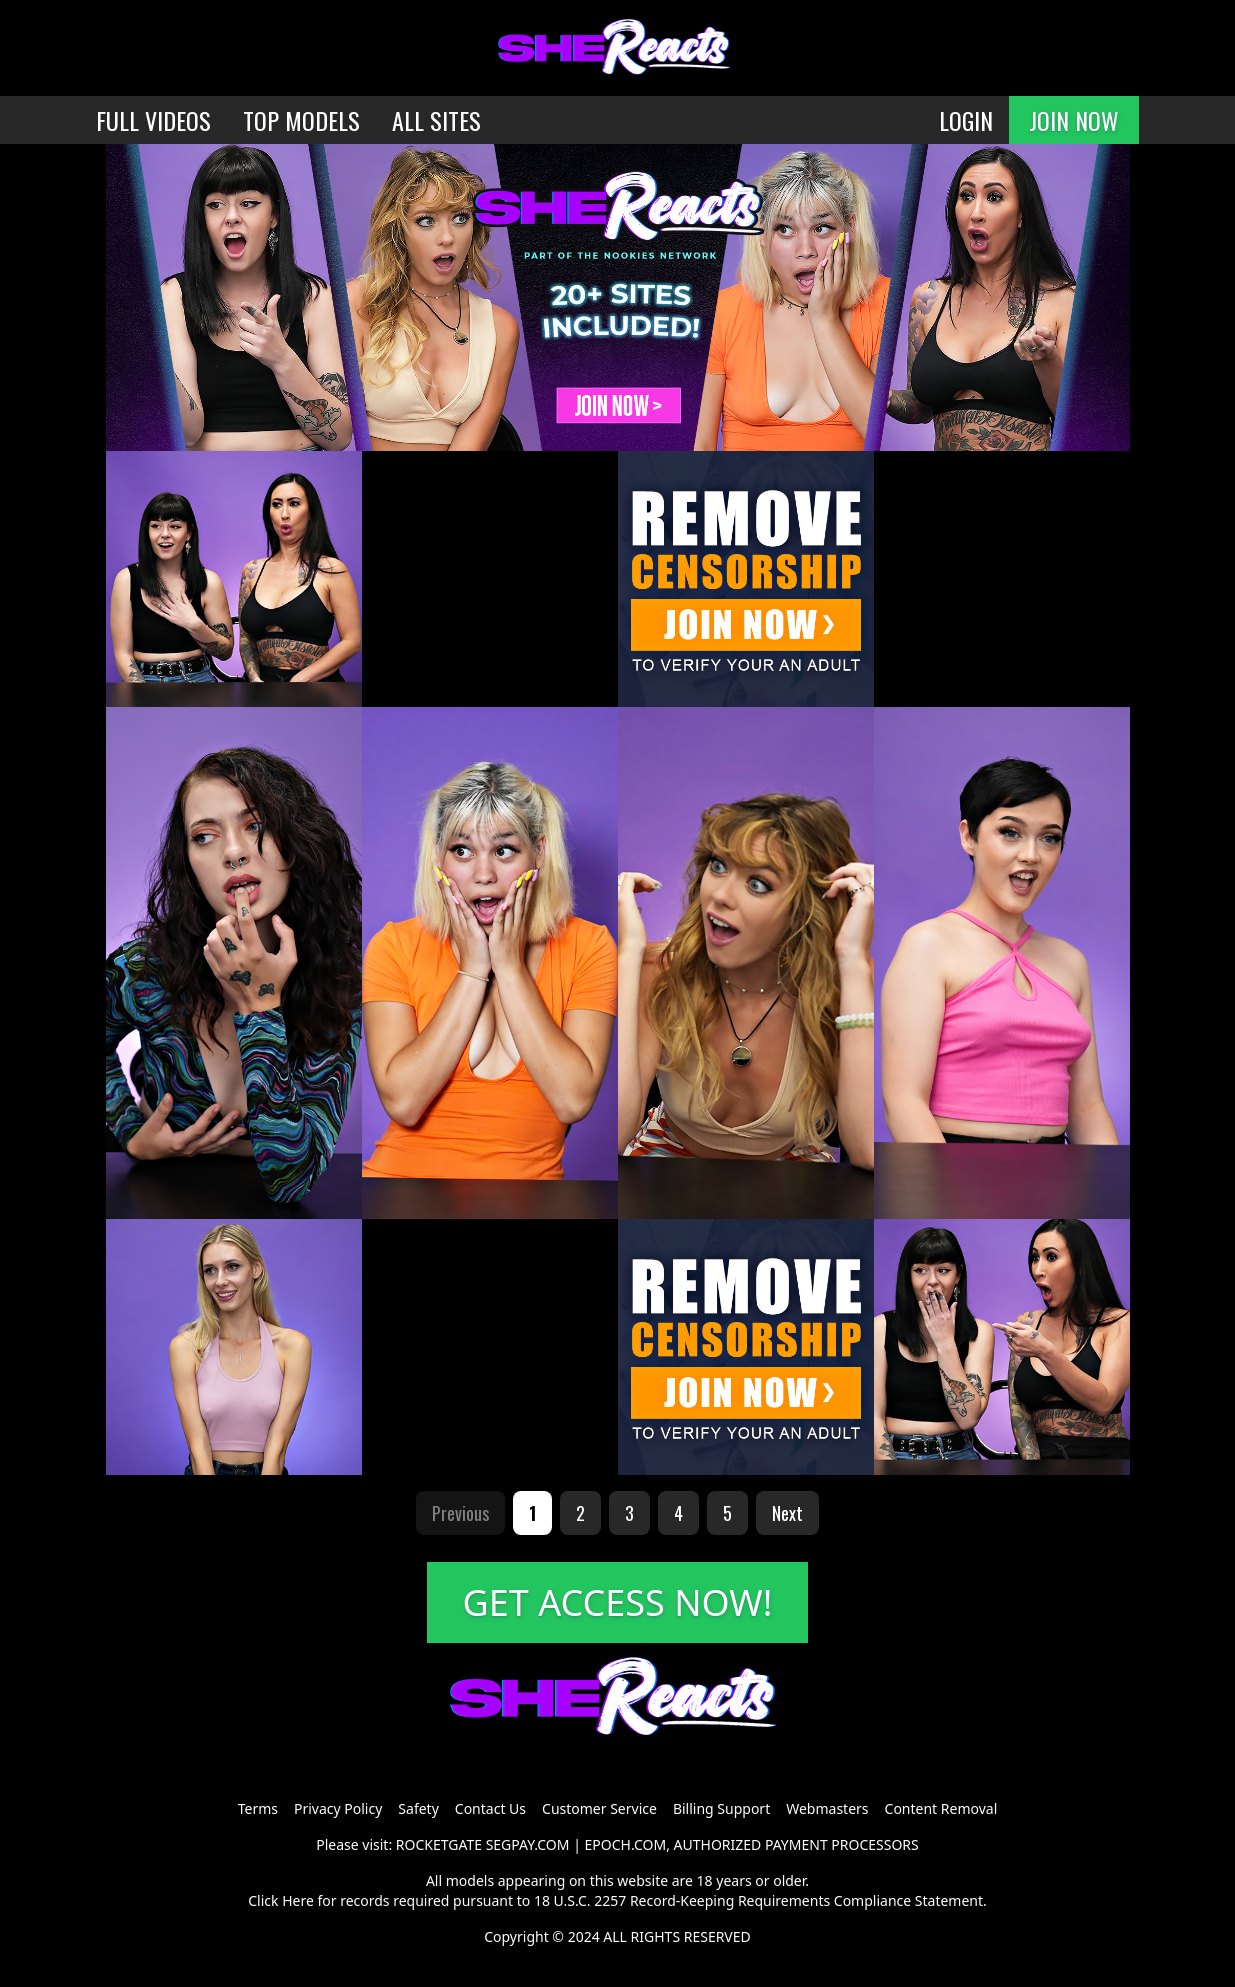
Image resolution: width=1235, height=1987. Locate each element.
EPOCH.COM (626, 1844)
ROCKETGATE (439, 1844)
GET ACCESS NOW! (618, 1602)
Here (298, 1900)
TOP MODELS (301, 120)
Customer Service (599, 1808)
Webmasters (827, 1808)
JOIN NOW (1074, 120)
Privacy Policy (338, 1808)
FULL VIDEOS (153, 120)
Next (787, 1513)
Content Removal (941, 1808)
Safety (418, 1808)
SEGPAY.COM (528, 1844)
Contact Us (490, 1808)
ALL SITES (436, 120)
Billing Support (721, 1808)
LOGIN (966, 120)
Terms (258, 1808)
